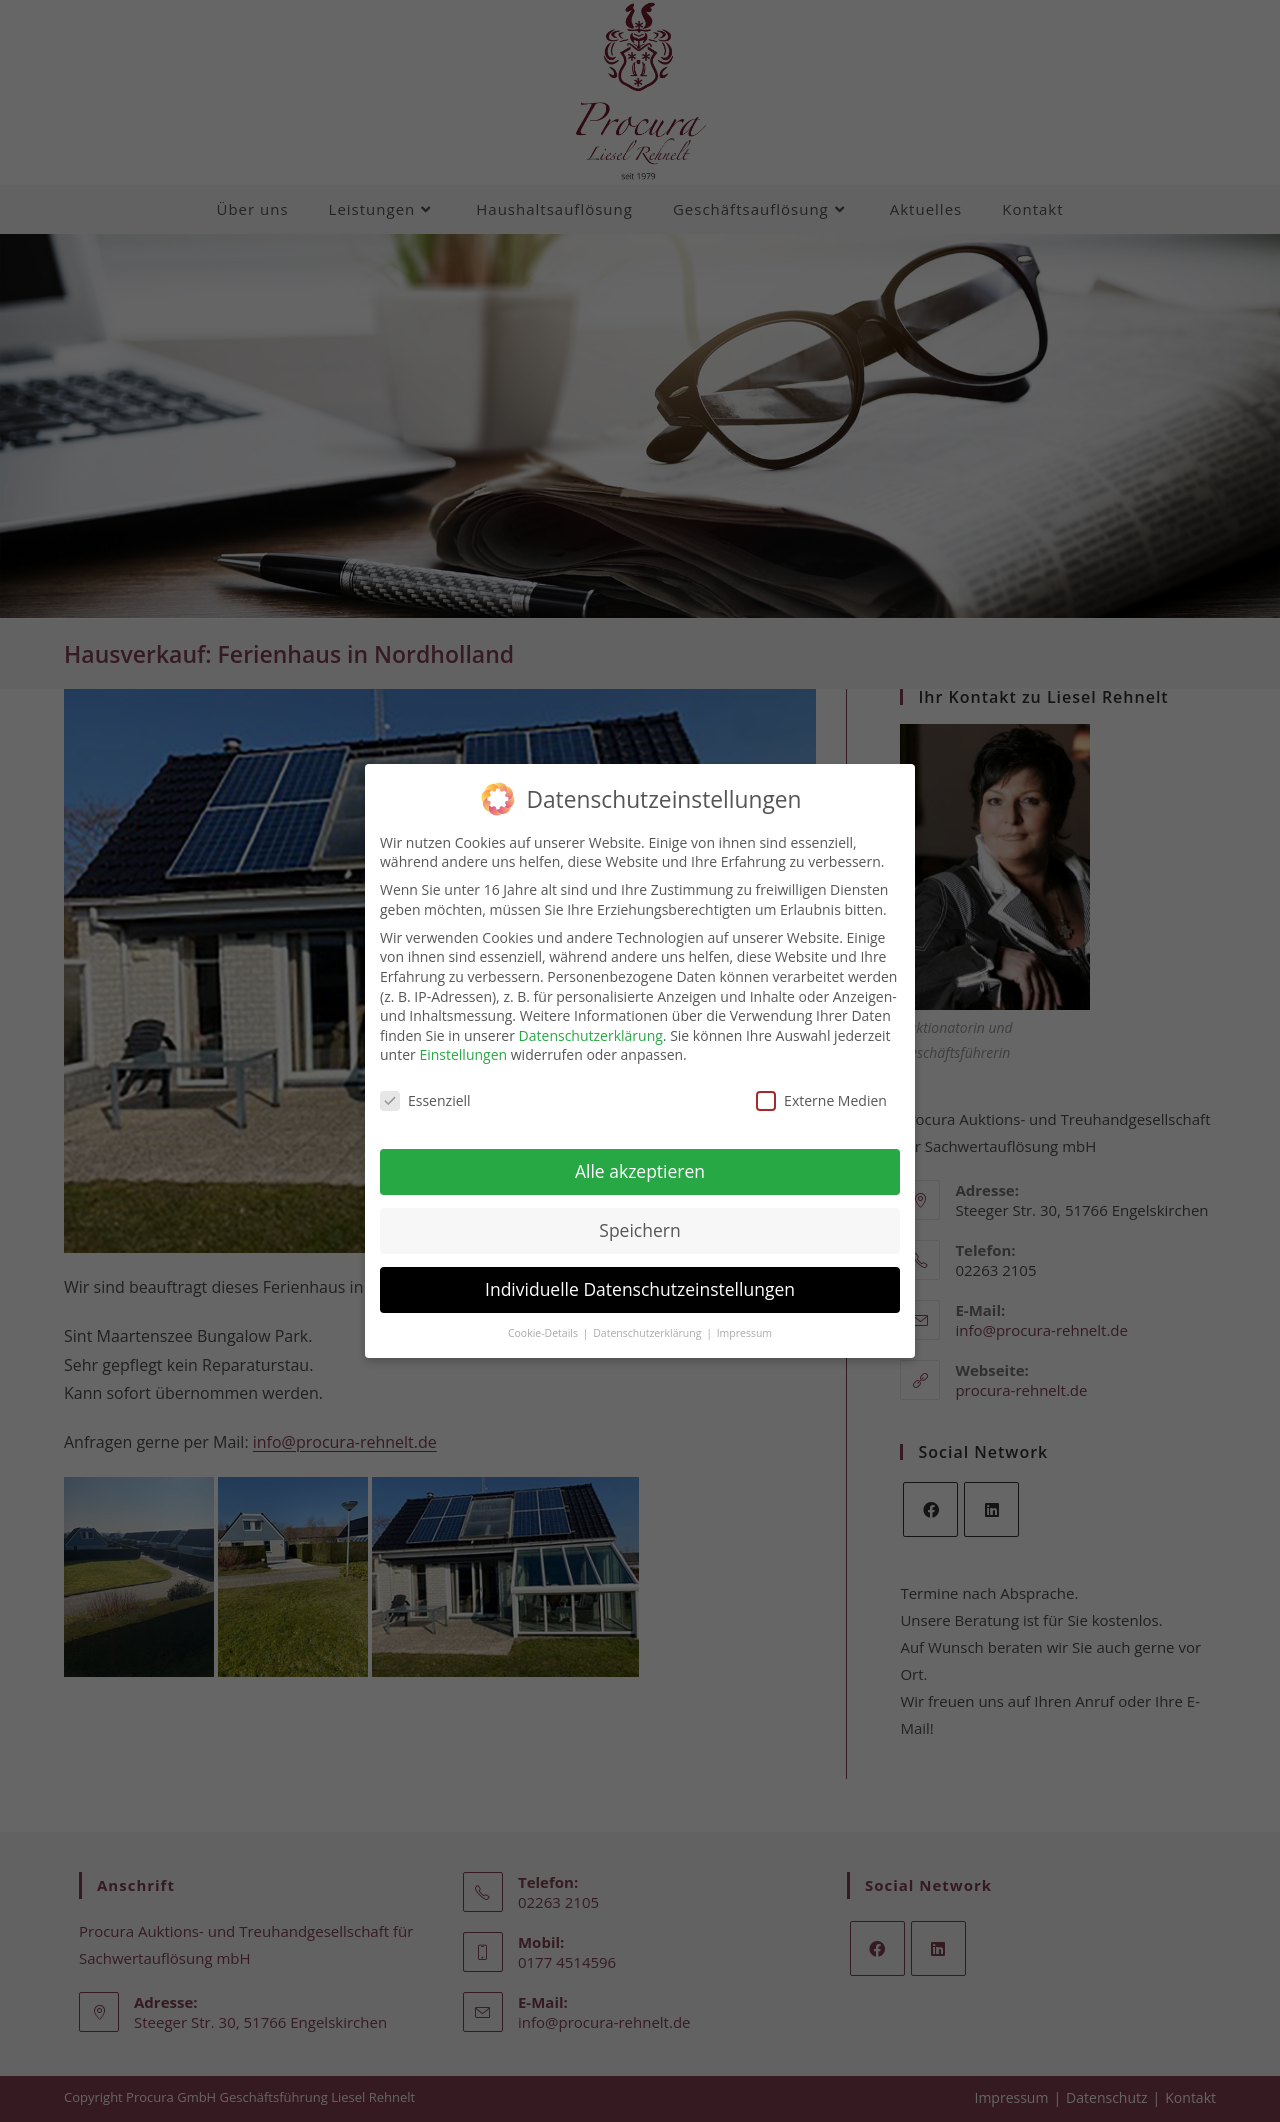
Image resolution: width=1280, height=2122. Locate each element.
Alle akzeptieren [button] (640, 1154)
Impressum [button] (744, 1316)
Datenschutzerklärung (591, 1018)
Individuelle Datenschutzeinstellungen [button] (640, 1272)
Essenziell (425, 1083)
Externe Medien (821, 1083)
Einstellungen (463, 1037)
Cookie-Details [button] (544, 1316)
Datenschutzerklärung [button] (648, 1316)
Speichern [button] (639, 1213)
